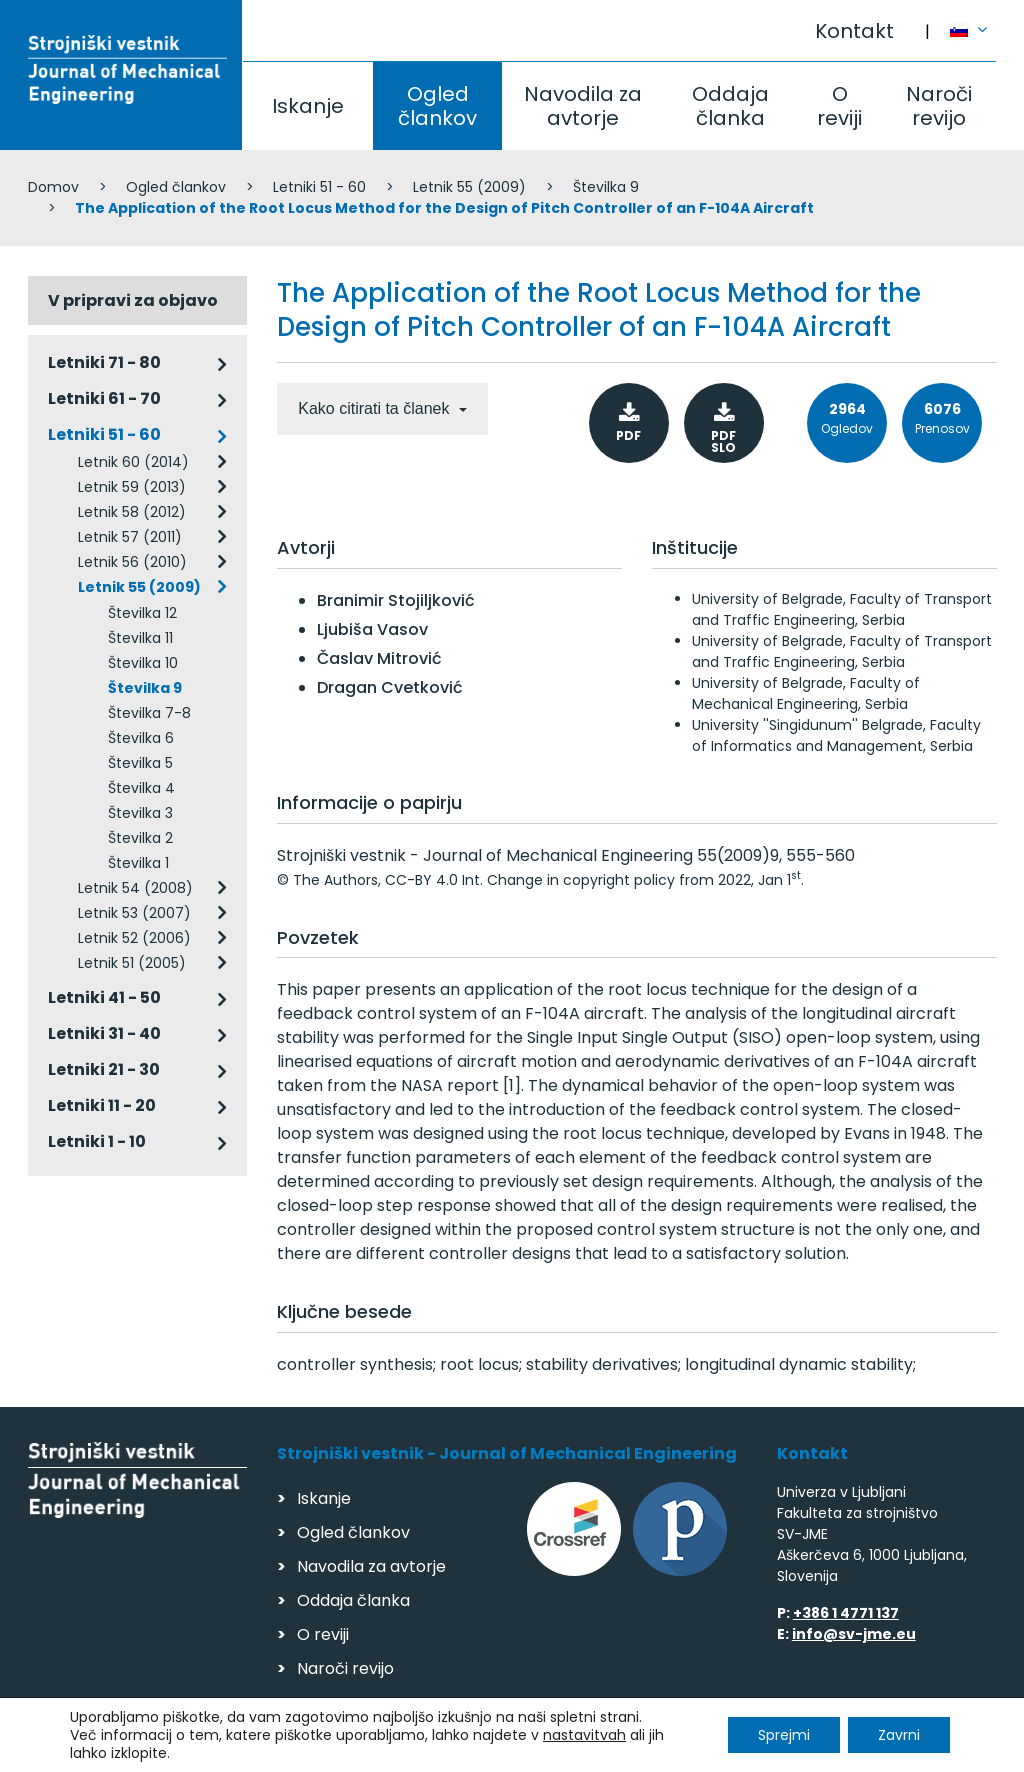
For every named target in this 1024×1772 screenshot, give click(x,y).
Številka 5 (140, 763)
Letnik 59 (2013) (132, 487)
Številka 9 (606, 187)
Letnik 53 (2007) (134, 913)
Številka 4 (141, 788)
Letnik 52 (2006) (134, 938)
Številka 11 (140, 638)
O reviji (839, 106)
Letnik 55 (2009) (469, 187)
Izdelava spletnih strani (859, 1750)
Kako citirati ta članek (376, 408)
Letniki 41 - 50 (104, 997)
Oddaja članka (730, 106)
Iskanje (308, 106)
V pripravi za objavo (133, 300)
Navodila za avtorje (583, 106)
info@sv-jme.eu (854, 1634)
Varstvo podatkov (286, 1747)
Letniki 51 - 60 (319, 187)
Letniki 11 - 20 (102, 1105)
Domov (53, 187)
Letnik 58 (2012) (132, 512)
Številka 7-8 (149, 713)
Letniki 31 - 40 (104, 1033)
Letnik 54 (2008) (135, 888)
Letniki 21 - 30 (104, 1069)
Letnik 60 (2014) (133, 462)
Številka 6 (141, 738)
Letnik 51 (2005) (132, 963)
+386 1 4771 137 (846, 1613)
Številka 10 (143, 663)
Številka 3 (140, 813)
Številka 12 (142, 613)
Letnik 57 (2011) (130, 537)
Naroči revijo (939, 106)
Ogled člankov (437, 106)
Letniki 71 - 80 (104, 362)
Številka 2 (140, 838)
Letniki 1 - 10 (97, 1141)
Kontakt (854, 31)
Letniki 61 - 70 (104, 398)
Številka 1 (138, 863)
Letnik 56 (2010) (132, 562)
